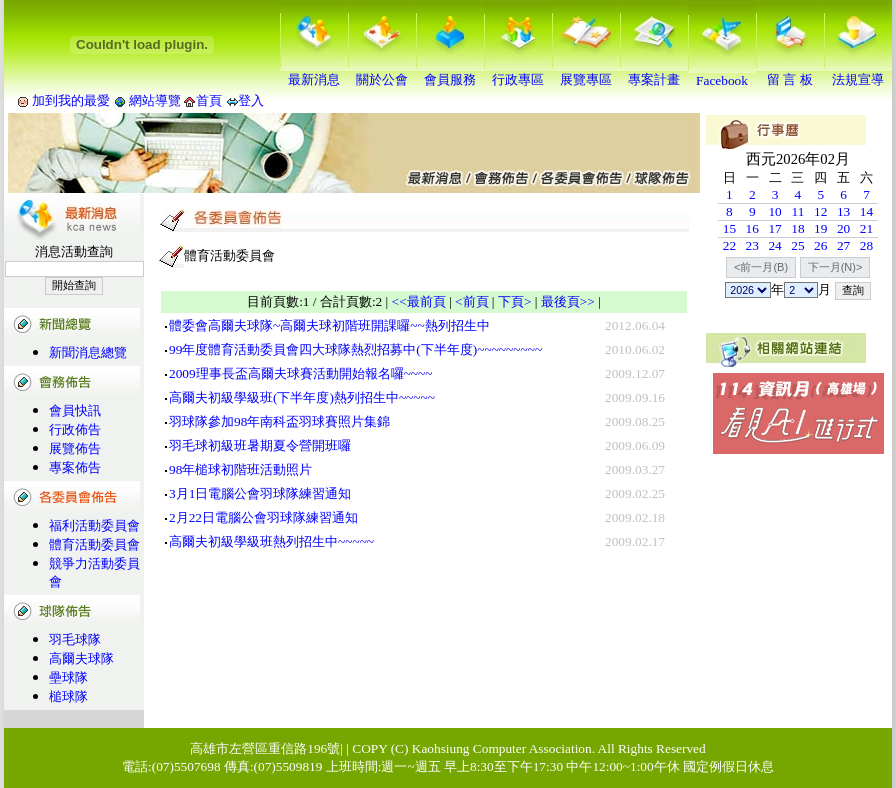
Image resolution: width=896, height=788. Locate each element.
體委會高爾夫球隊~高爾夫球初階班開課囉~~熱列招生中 (329, 325)
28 (866, 245)
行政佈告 (75, 429)
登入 (251, 100)
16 (752, 228)
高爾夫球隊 (81, 658)
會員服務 (450, 73)
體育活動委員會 (94, 544)
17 (774, 228)
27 (843, 245)
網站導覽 (155, 100)
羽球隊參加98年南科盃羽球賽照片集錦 (279, 421)
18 (797, 228)
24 (774, 245)
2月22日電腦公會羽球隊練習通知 (263, 517)
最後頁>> (568, 301)
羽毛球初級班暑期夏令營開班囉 (260, 445)
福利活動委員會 (94, 525)
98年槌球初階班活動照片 (240, 469)
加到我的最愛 (71, 100)
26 (820, 245)
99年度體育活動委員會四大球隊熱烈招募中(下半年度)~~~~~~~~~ (355, 349)
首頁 (209, 100)
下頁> (515, 301)
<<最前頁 (419, 301)
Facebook (722, 74)
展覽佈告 (75, 448)
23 (752, 245)
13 (843, 211)
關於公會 (382, 73)
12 (820, 211)
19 (820, 228)
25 (797, 245)
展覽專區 (586, 73)
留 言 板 (790, 73)
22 (729, 245)
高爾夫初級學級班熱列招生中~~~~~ (271, 541)
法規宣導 (858, 73)
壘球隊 (68, 677)
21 (866, 228)
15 (729, 228)
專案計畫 (654, 73)
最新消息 (314, 73)
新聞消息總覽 (88, 352)
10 (774, 211)
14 (866, 211)
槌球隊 (68, 696)
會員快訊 (75, 410)
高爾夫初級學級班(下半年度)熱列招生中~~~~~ (302, 397)
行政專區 (518, 73)
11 (797, 211)
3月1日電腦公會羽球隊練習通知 (260, 493)
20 (843, 228)
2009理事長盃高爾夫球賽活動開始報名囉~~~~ (301, 373)
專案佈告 (75, 467)
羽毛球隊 (75, 639)
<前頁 (472, 301)
